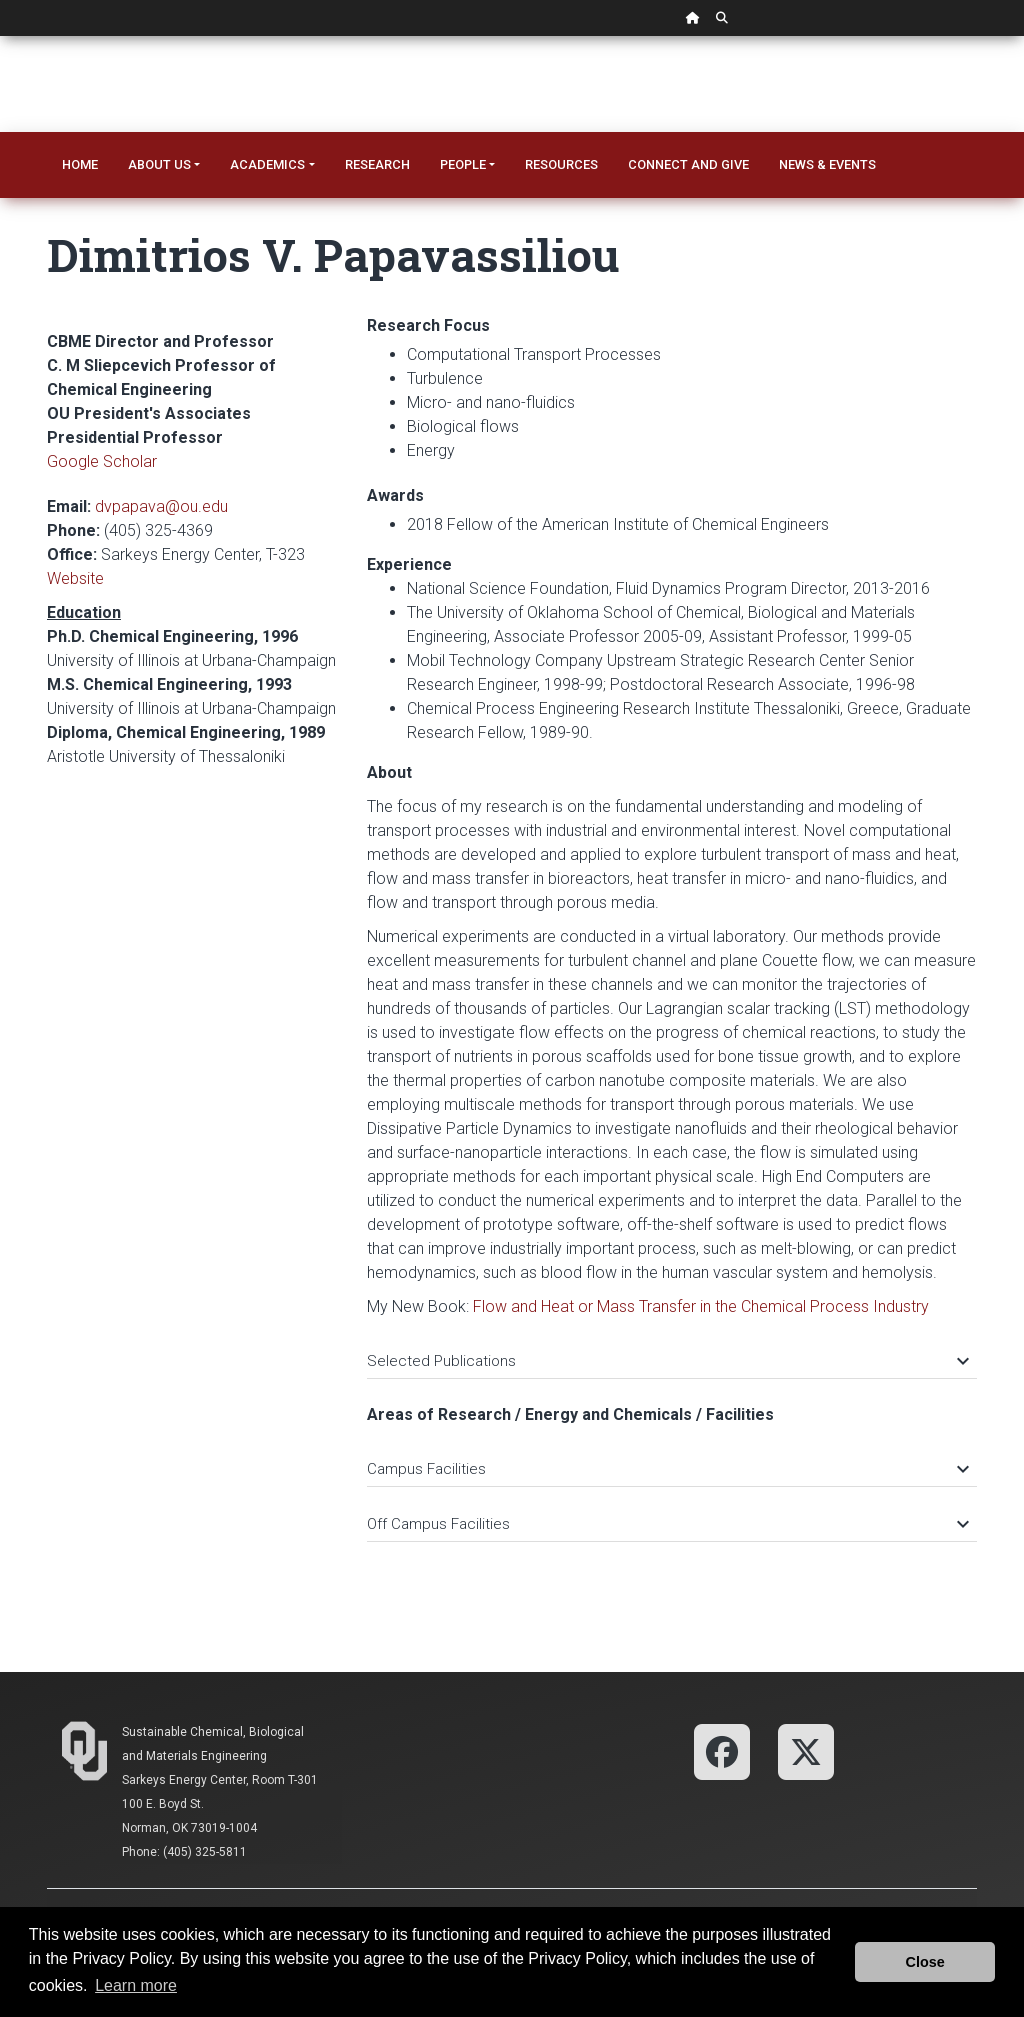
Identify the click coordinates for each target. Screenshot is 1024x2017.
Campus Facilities (667, 1469)
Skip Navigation (0, 36)
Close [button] (925, 1962)
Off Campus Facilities (667, 1524)
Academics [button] (267, 164)
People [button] (463, 164)
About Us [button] (159, 164)
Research (377, 164)
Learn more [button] (136, 1985)
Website (75, 578)
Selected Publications (667, 1361)
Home (80, 164)
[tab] (672, 1351)
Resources (561, 164)
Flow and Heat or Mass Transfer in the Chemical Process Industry (701, 1306)
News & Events (827, 164)
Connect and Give (688, 164)
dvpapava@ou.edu (161, 506)
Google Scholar (102, 461)
